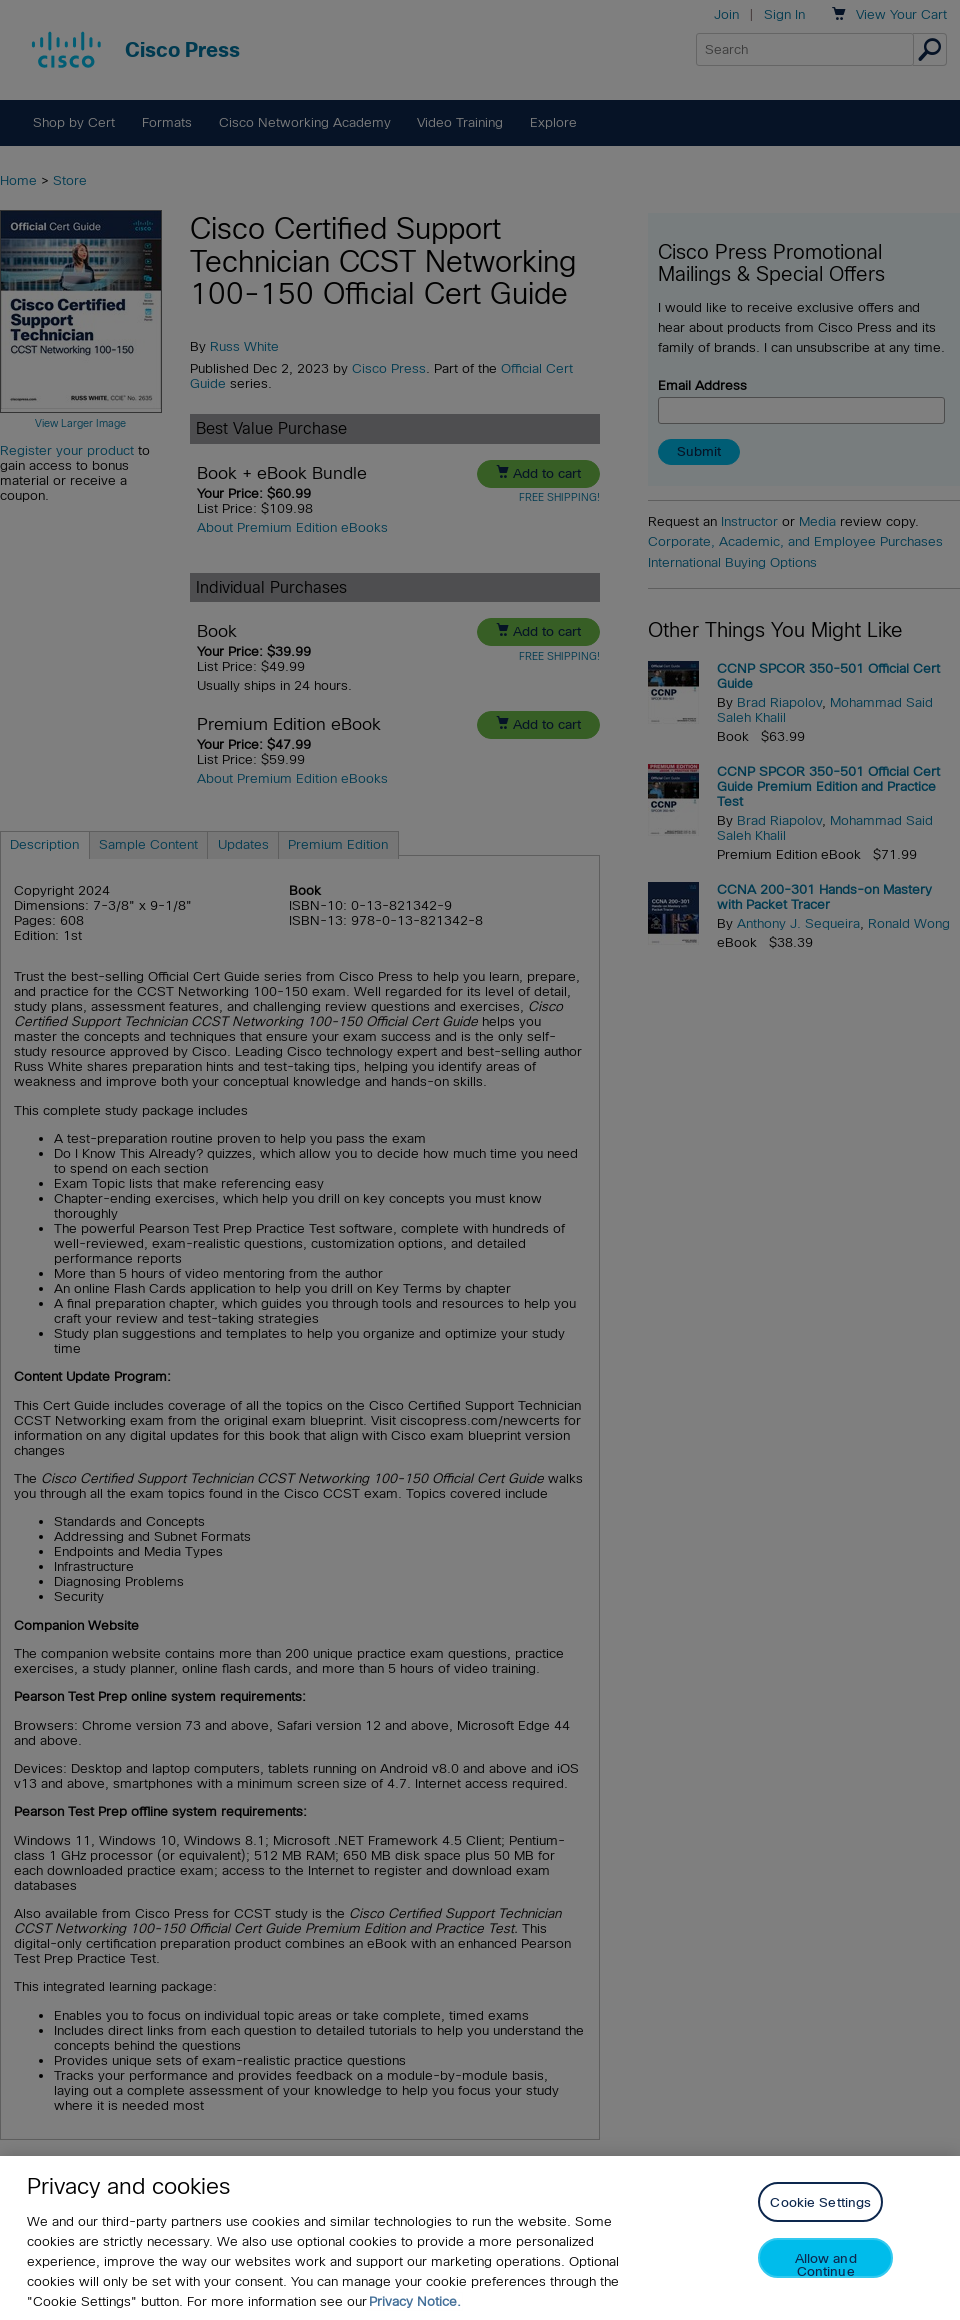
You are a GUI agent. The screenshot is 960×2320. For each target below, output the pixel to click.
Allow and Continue (826, 2264)
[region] (480, 2238)
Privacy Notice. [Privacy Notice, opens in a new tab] (415, 2301)
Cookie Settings (820, 2202)
